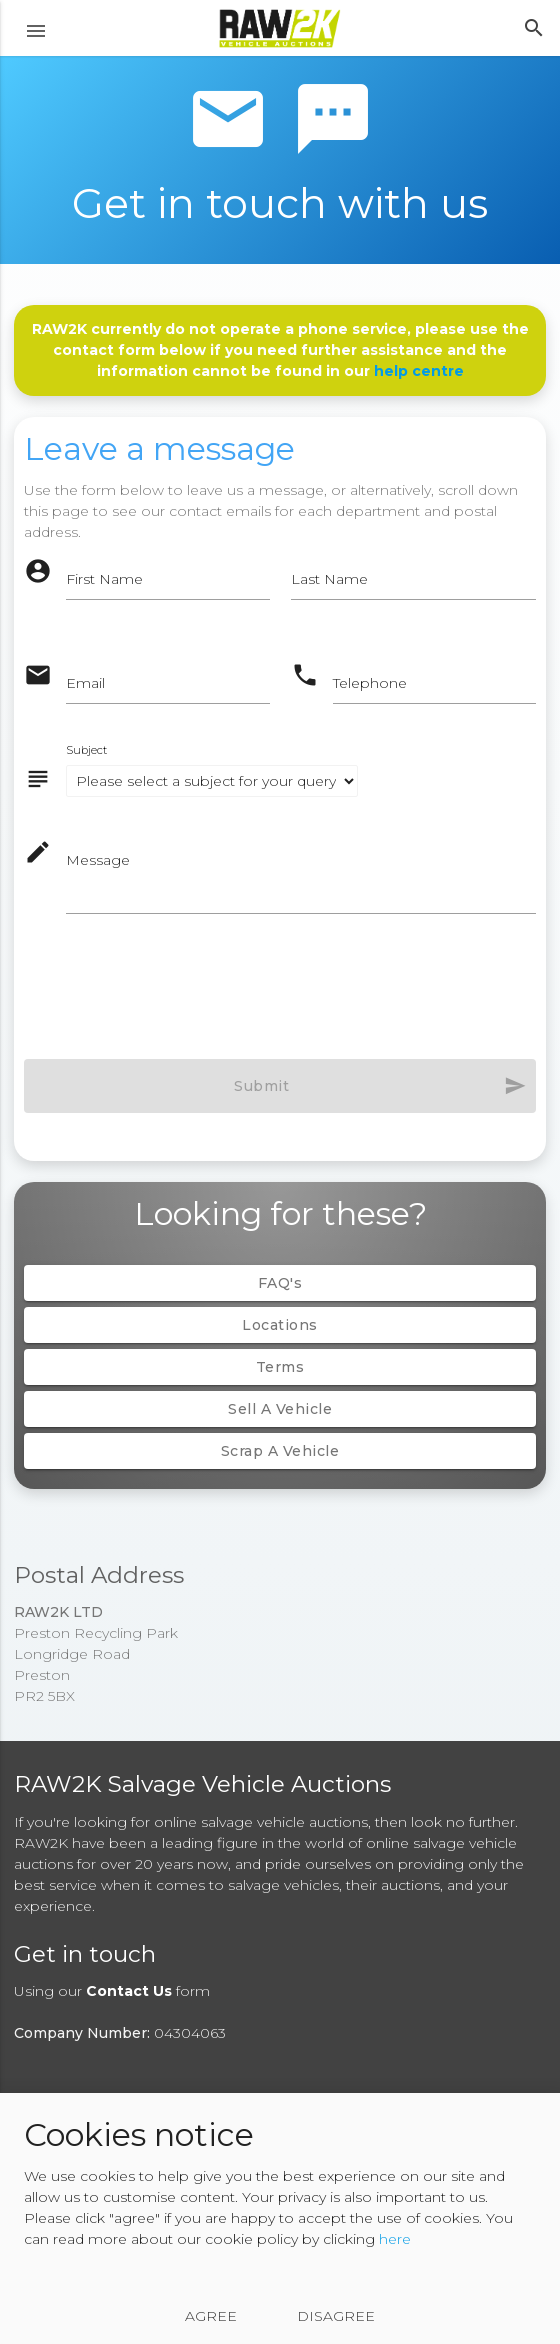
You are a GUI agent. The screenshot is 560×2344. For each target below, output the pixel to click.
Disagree (336, 2316)
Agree (211, 2316)
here (395, 2239)
